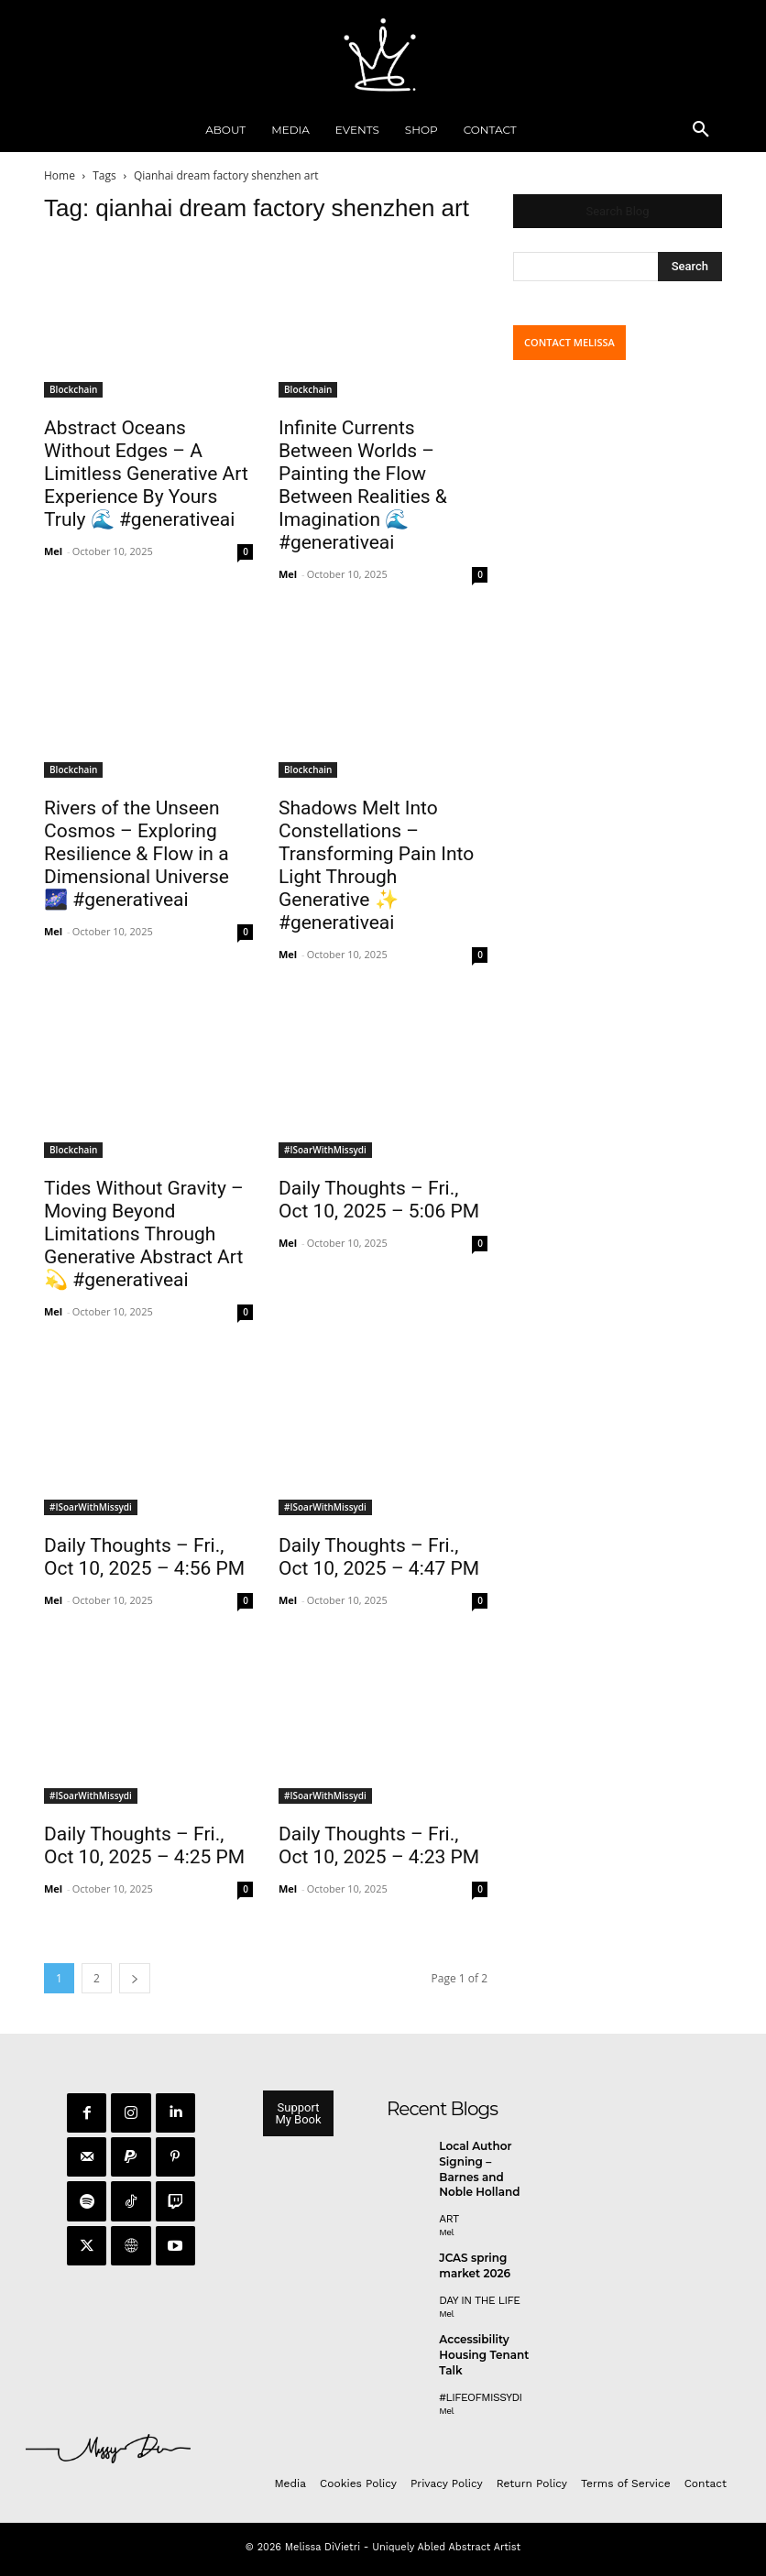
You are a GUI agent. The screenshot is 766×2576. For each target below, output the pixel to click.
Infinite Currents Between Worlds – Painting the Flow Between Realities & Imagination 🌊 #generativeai (363, 485)
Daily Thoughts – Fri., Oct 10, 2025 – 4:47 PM (379, 1556)
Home (59, 175)
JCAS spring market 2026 (474, 2265)
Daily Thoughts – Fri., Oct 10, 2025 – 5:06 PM (379, 1199)
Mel (53, 551)
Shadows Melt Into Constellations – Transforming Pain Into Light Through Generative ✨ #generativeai (376, 865)
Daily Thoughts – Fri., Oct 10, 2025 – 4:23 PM (379, 1845)
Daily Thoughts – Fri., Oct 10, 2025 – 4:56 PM (144, 1556)
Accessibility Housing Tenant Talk (484, 2354)
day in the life (479, 2300)
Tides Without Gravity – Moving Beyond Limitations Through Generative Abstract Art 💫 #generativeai (144, 1234)
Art (448, 2218)
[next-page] (134, 1978)
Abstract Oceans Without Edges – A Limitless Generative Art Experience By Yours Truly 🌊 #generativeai (146, 473)
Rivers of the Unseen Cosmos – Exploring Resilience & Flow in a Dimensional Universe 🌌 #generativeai (136, 854)
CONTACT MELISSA (569, 342)
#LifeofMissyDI (480, 2397)
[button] (701, 130)
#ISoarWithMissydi (325, 1149)
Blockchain (73, 389)
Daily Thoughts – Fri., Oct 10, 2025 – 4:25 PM (144, 1845)
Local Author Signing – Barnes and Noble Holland (479, 2169)
